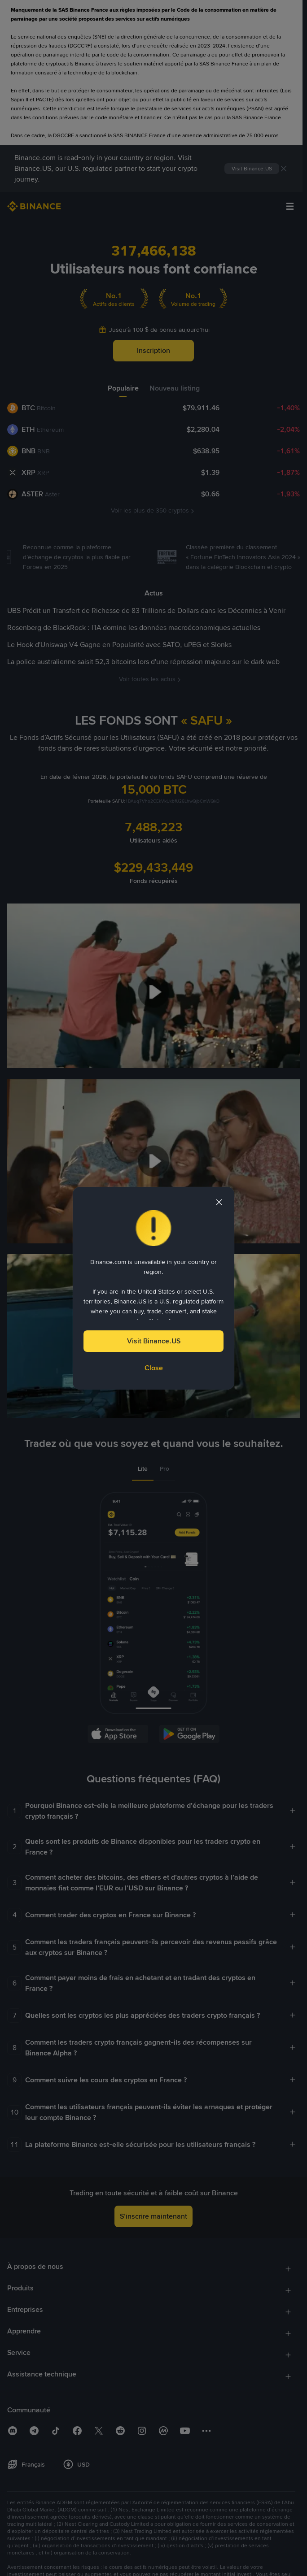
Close (154, 1368)
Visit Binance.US (153, 1341)
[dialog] (153, 1288)
